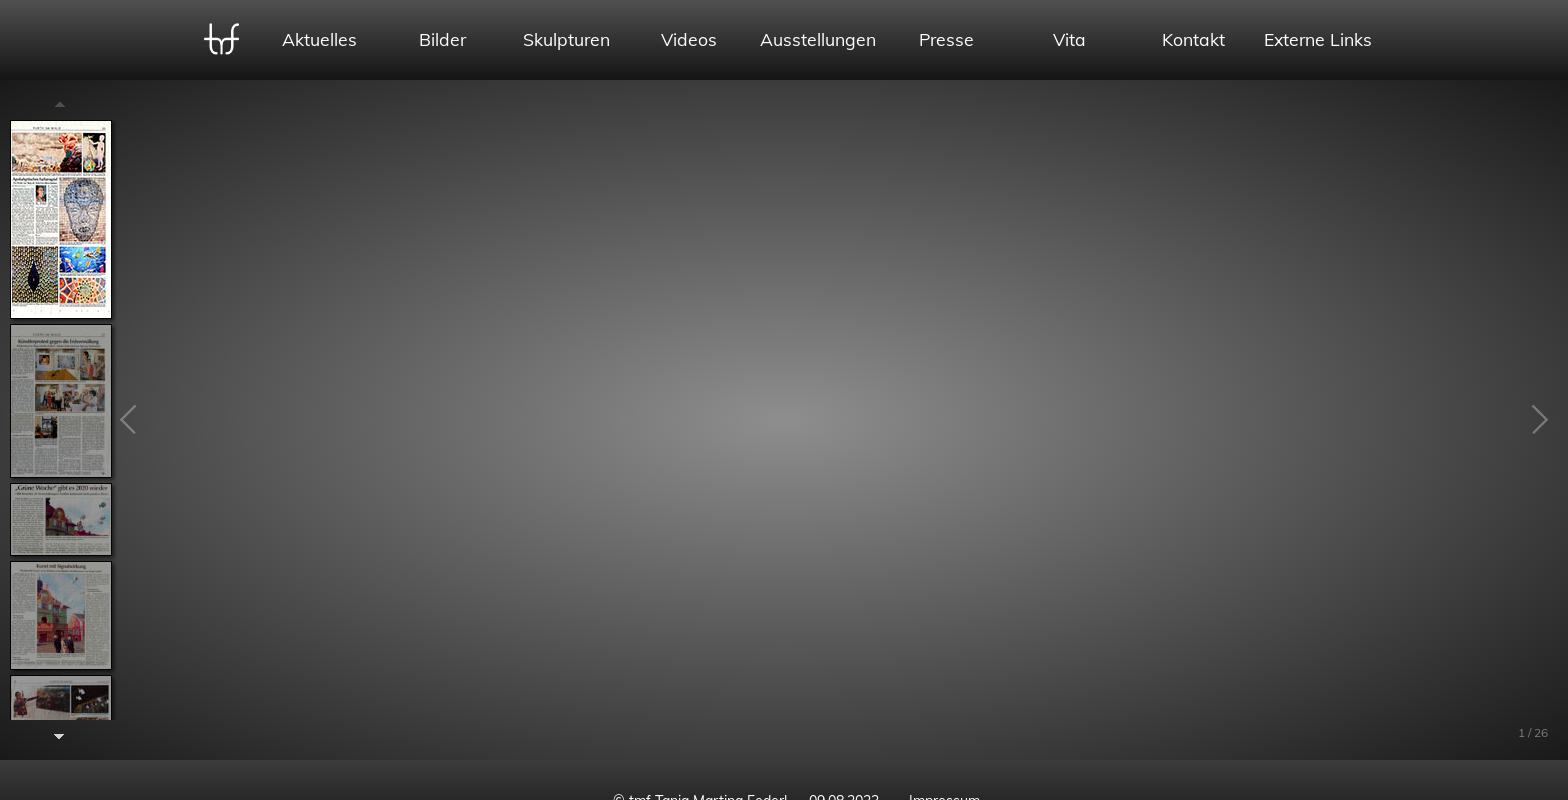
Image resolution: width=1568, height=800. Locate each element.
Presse (946, 39)
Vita (1069, 39)
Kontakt (1193, 39)
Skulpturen (566, 39)
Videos (689, 39)
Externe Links (1318, 39)
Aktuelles (319, 39)
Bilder (442, 39)
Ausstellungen (818, 39)
